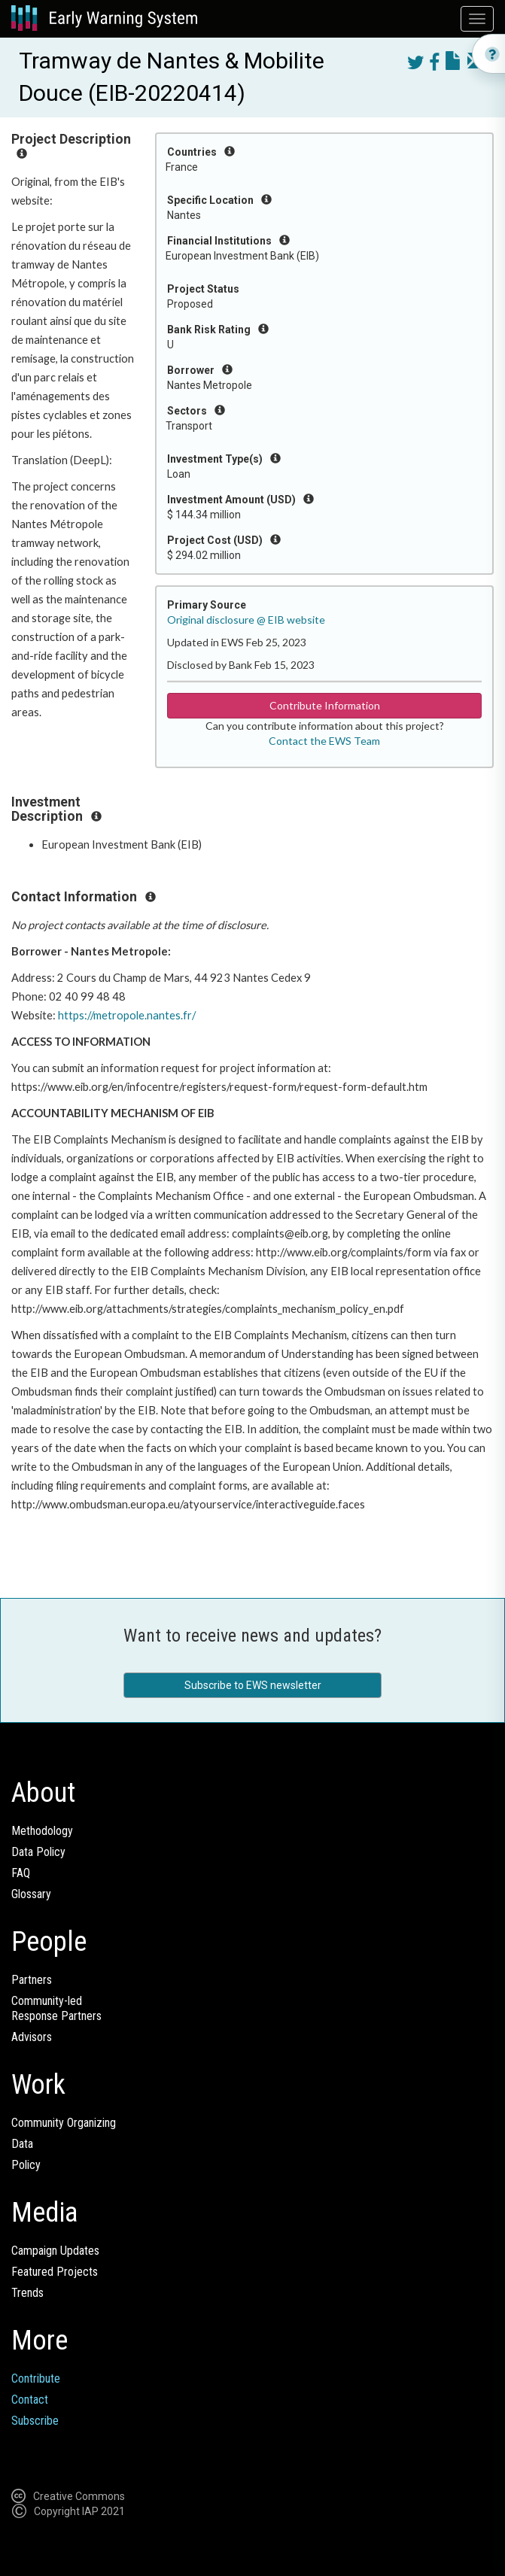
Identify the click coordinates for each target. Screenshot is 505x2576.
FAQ (20, 1873)
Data (22, 2144)
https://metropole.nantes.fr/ (127, 1015)
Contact (29, 2399)
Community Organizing (63, 2123)
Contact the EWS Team (324, 740)
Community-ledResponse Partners (56, 2008)
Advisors (31, 2037)
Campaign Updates (55, 2250)
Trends (27, 2293)
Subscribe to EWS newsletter (252, 1685)
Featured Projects (54, 2272)
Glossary (31, 1894)
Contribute (35, 2378)
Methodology (42, 1831)
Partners (31, 1980)
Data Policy (38, 1852)
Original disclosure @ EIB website (246, 619)
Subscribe (35, 2420)
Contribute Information (324, 705)
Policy (26, 2165)
